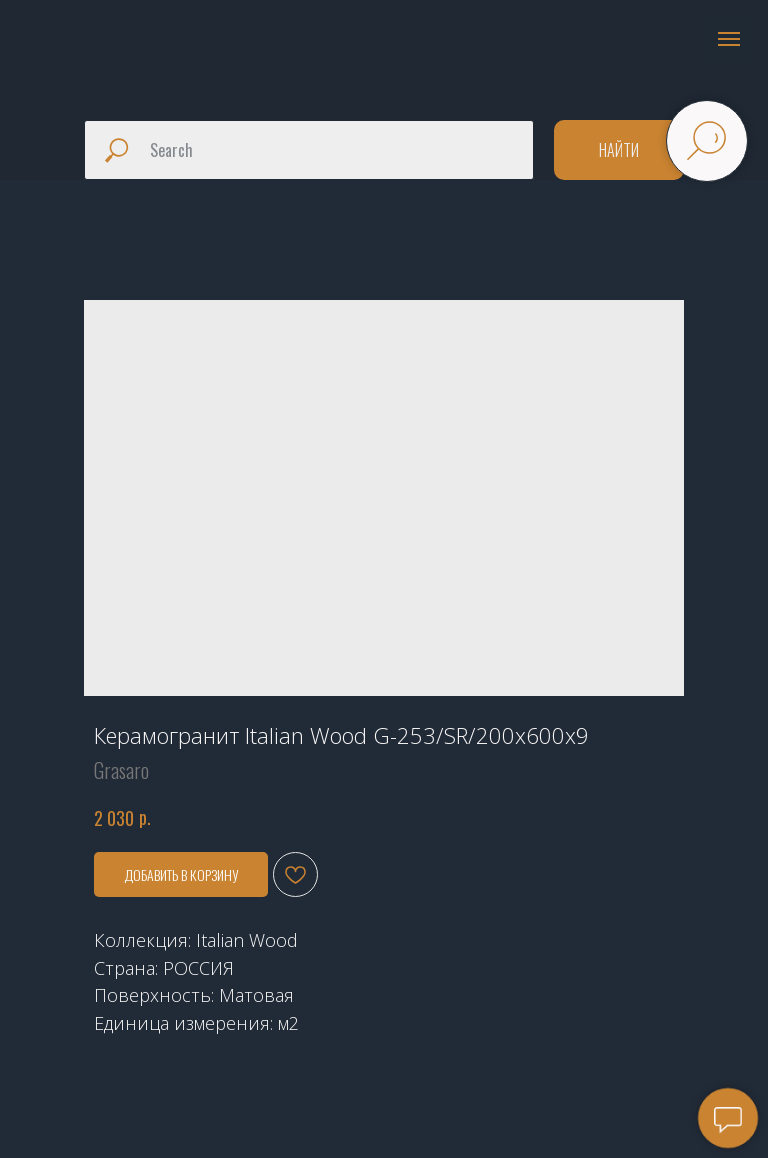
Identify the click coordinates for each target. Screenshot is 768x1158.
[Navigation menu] (729, 39)
